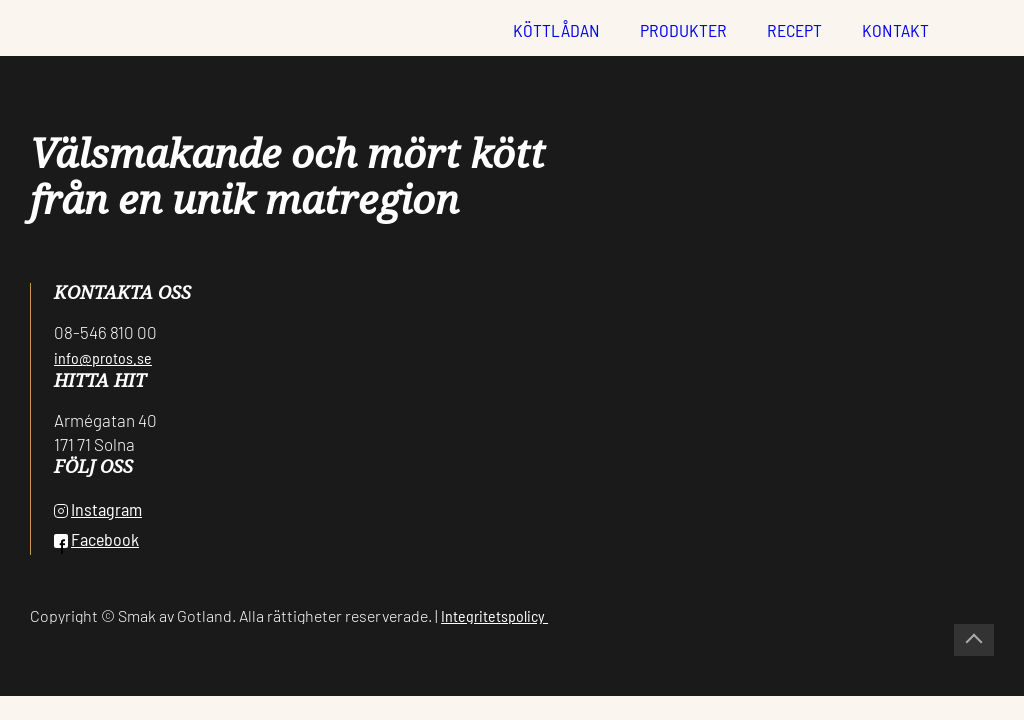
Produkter (683, 30)
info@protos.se (103, 357)
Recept (794, 30)
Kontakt (895, 30)
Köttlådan (556, 30)
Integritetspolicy (494, 615)
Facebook (96, 539)
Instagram (98, 509)
